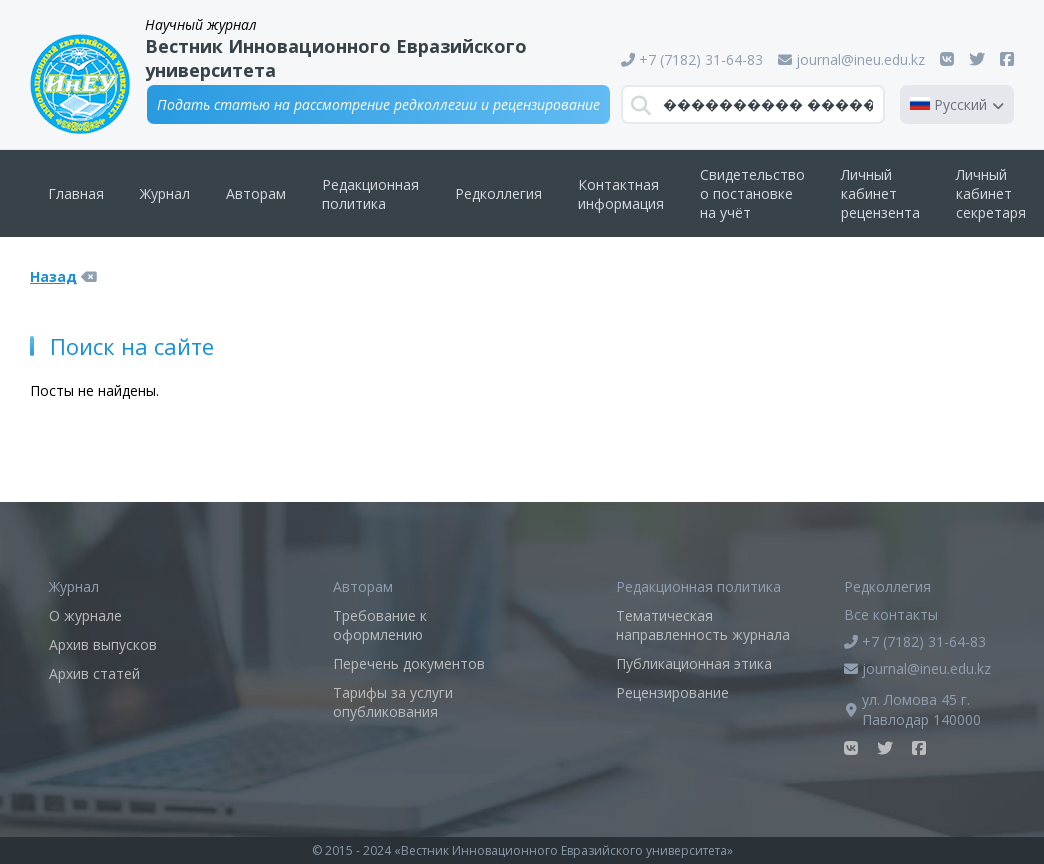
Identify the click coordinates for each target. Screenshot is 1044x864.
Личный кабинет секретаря (991, 193)
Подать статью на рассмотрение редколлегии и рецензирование (378, 104)
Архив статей (94, 673)
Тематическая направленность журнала (703, 625)
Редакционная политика (370, 194)
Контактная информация (621, 194)
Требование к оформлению (380, 625)
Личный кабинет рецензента (880, 193)
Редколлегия (498, 193)
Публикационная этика (694, 663)
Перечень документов (409, 663)
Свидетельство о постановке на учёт (752, 193)
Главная (76, 193)
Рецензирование (672, 692)
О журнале (85, 615)
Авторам (256, 193)
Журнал (165, 193)
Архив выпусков (103, 644)
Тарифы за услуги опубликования (393, 702)
